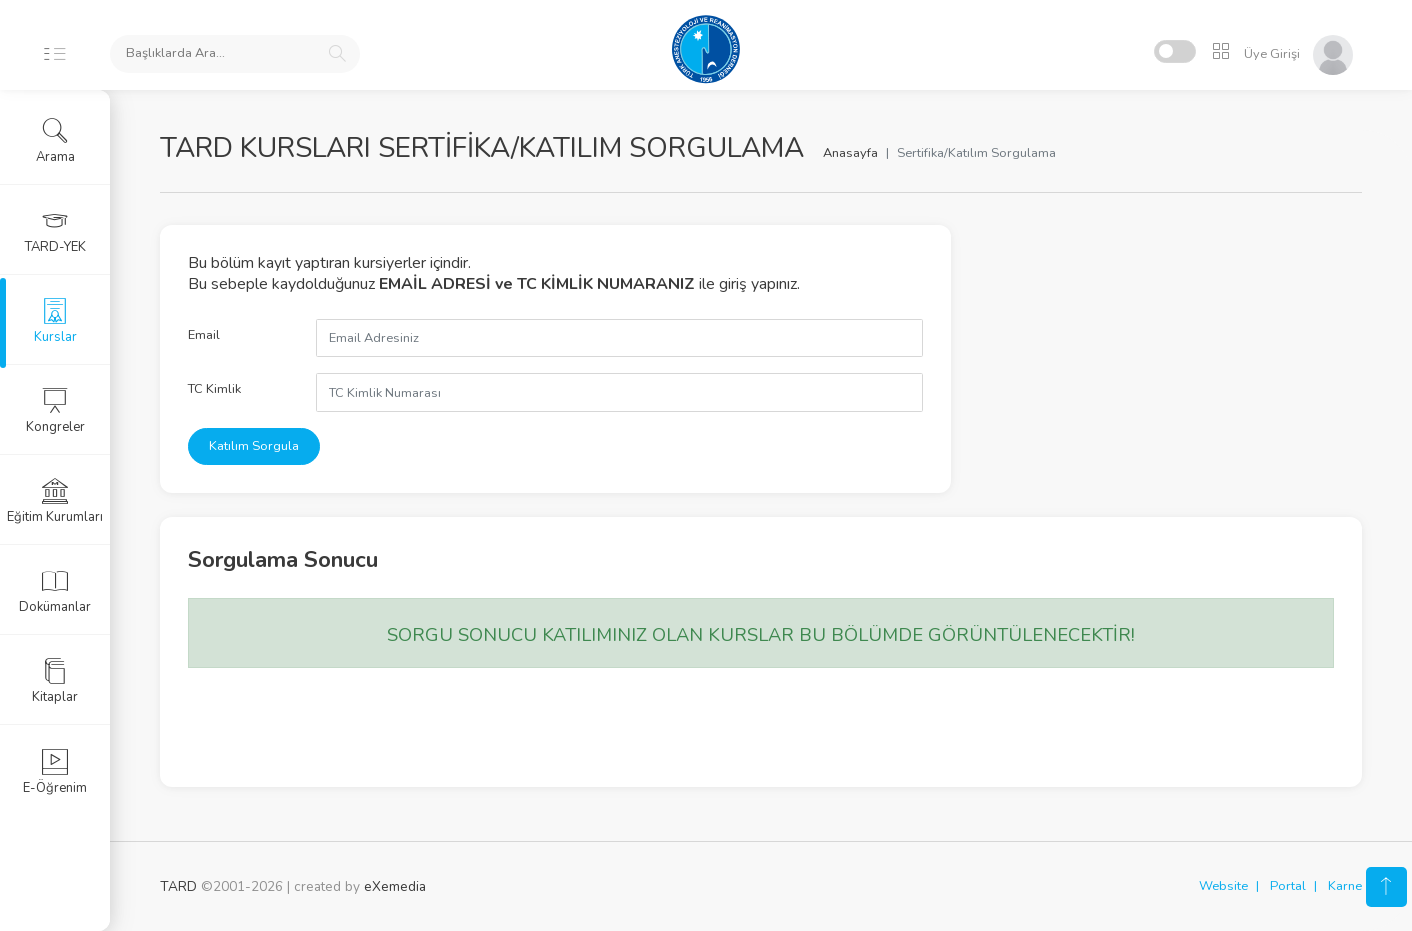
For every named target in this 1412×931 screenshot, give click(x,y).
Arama (55, 141)
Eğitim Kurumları (55, 501)
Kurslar (55, 321)
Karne (1345, 886)
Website (1223, 886)
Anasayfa (850, 153)
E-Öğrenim (55, 772)
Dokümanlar (55, 591)
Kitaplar (55, 681)
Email (204, 335)
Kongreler (55, 411)
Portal (1288, 886)
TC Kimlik (214, 389)
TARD (178, 886)
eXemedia (395, 886)
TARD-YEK (55, 231)
